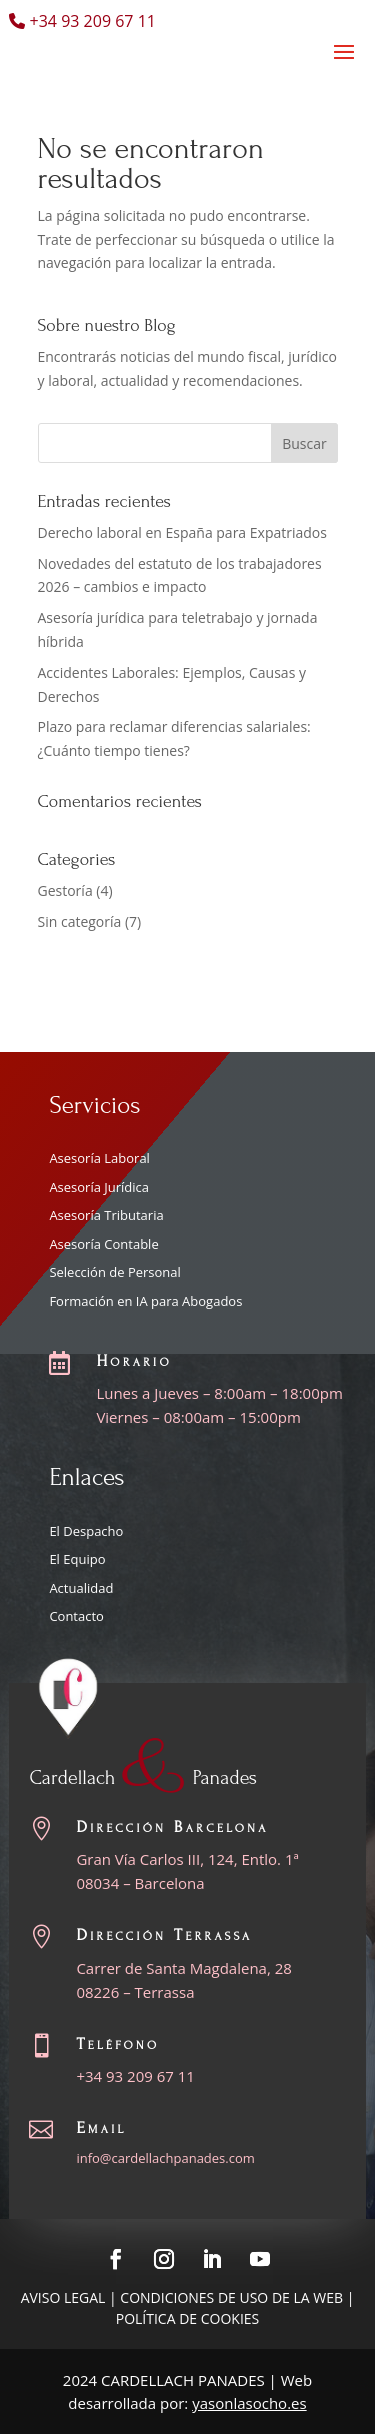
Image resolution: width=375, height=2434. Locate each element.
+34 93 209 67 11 (135, 2076)
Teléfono (117, 2043)
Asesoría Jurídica (99, 1187)
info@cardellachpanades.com (165, 2158)
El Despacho (86, 1531)
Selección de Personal (114, 1272)
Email (101, 2127)
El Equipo (77, 1559)
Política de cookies (188, 2318)
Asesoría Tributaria (106, 1215)
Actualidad (81, 1588)
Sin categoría (80, 921)
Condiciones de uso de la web (231, 2297)
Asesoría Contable (103, 1244)
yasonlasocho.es (249, 2403)
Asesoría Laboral (99, 1158)
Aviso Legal (63, 2297)
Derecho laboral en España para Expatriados (182, 532)
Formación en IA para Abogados (145, 1301)
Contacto (76, 1616)
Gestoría (65, 890)
